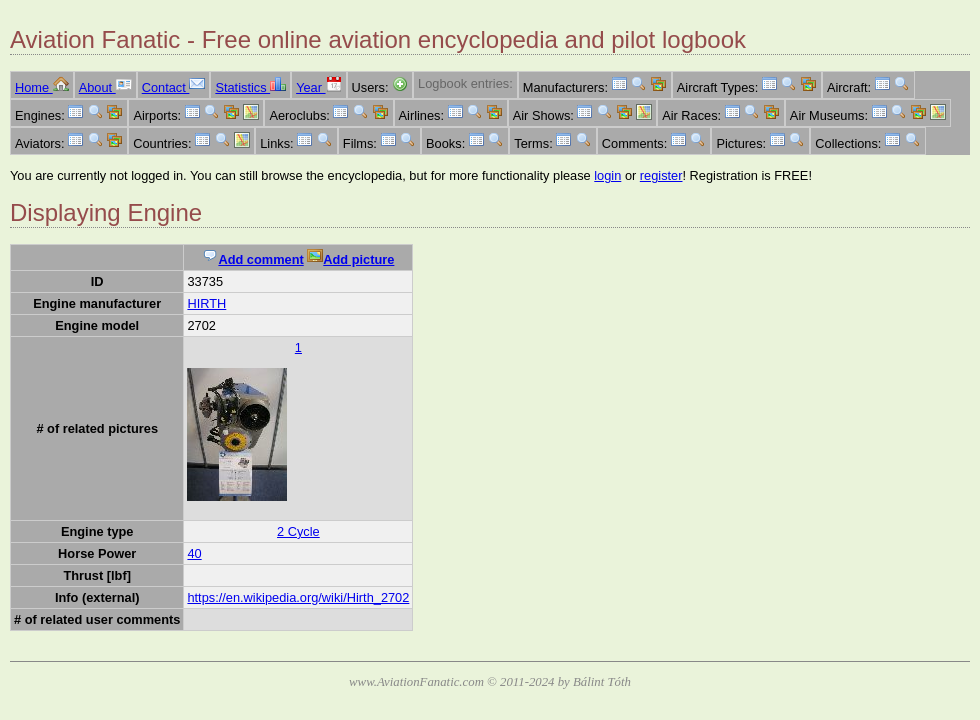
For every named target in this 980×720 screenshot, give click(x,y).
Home (42, 87)
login (607, 175)
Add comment (252, 259)
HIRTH (206, 303)
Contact (174, 87)
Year (318, 87)
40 (194, 553)
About (105, 87)
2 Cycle (298, 531)
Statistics (250, 87)
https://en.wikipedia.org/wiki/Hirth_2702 (298, 597)
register (661, 175)
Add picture (350, 259)
